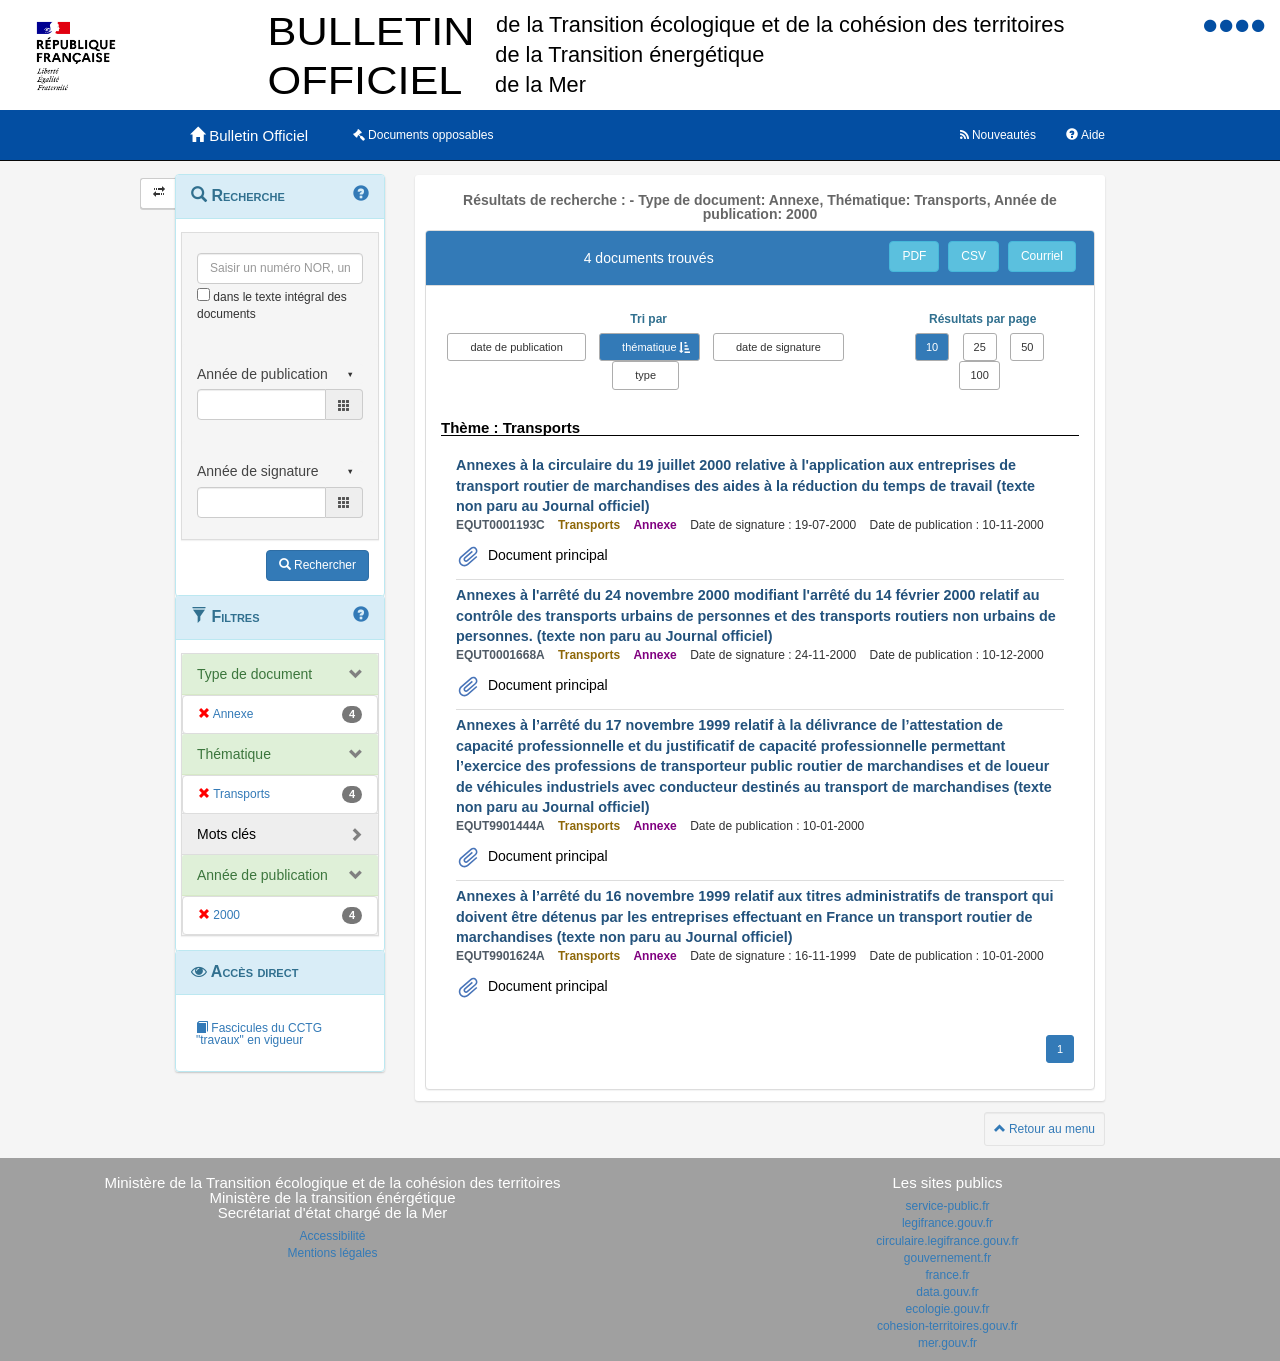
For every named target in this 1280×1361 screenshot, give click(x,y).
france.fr (947, 1275)
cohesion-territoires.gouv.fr (947, 1326)
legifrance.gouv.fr (947, 1223)
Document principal (546, 555)
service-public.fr (947, 1206)
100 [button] (979, 375)
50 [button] (1027, 347)
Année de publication (262, 875)
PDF (914, 256)
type (645, 375)
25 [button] (980, 347)
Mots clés (226, 834)
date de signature (778, 347)
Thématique (234, 754)
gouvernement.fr (947, 1258)
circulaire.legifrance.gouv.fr (947, 1241)
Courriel (1042, 256)
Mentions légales (332, 1253)
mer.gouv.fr (947, 1343)
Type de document (254, 674)
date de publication (516, 347)
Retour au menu (1044, 1129)
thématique (649, 347)
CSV (973, 256)
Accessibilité (332, 1236)
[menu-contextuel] (203, 294)
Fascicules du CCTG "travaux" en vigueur (259, 1034)
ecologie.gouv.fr (948, 1309)
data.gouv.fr (947, 1292)
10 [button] (932, 347)
